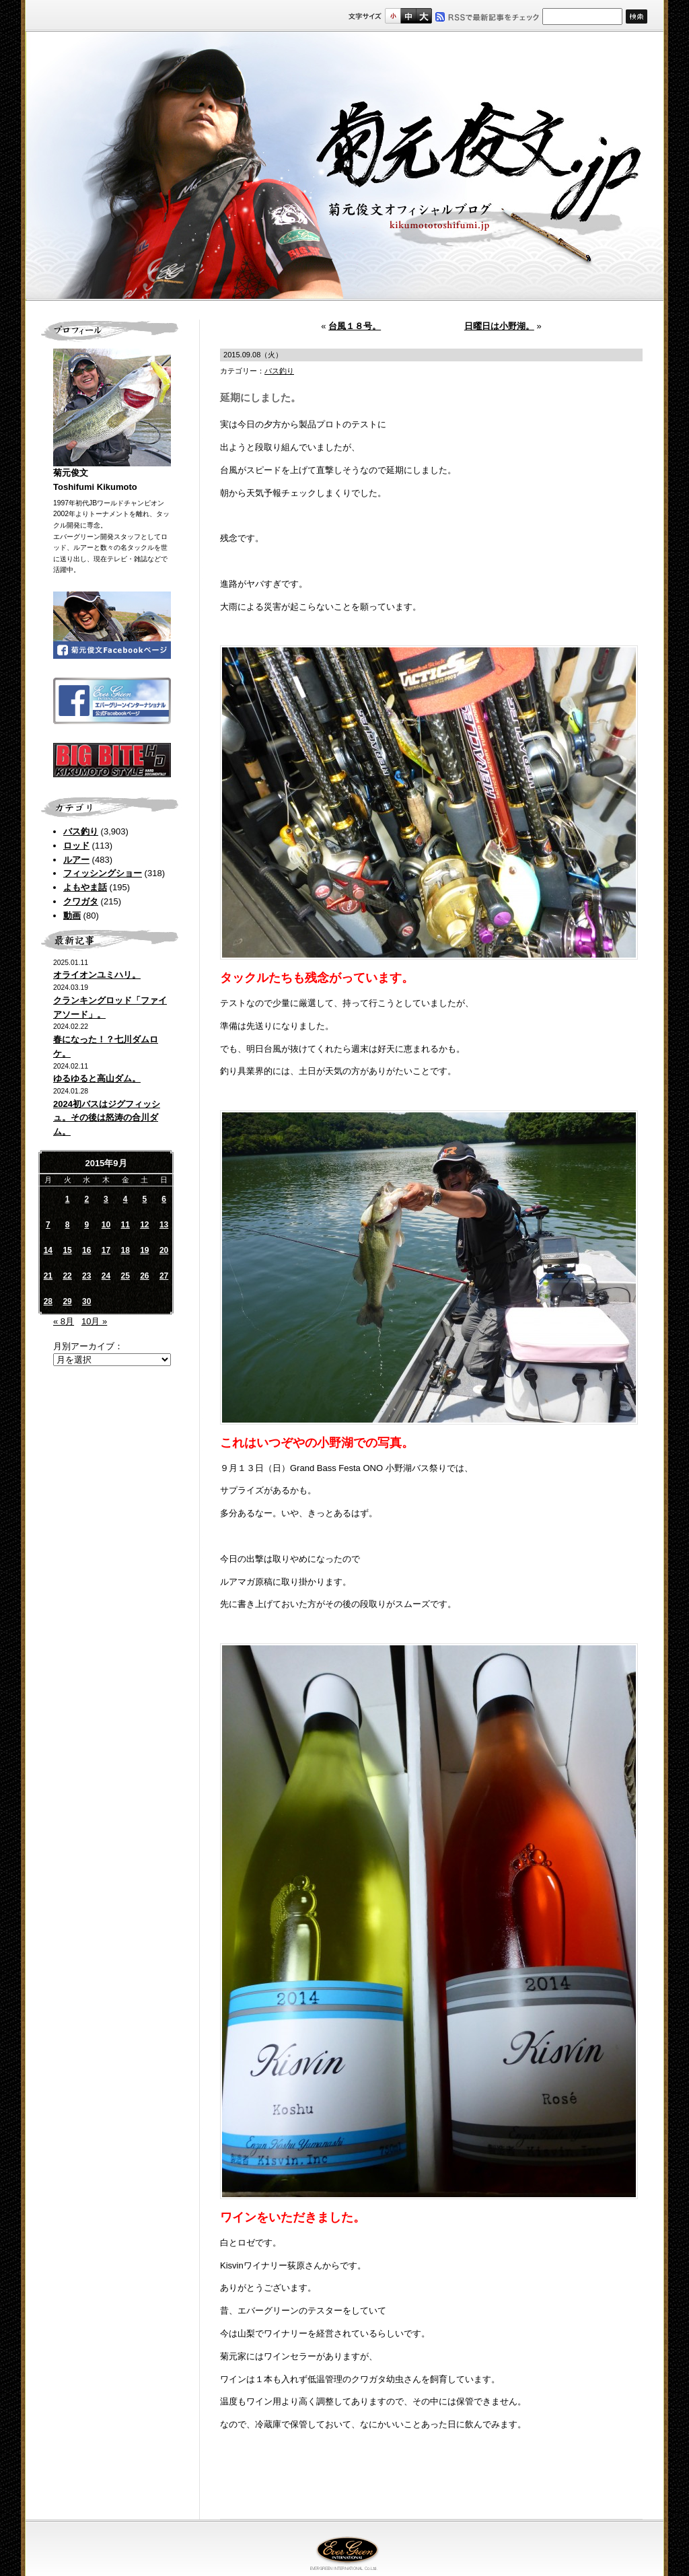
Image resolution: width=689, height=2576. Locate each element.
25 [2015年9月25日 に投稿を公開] (124, 1276)
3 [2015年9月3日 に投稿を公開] (106, 1199)
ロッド (76, 845)
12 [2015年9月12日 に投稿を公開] (144, 1224)
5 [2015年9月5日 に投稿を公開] (145, 1199)
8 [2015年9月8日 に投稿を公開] (67, 1224)
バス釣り (80, 831)
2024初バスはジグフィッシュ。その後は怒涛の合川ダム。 (106, 1118)
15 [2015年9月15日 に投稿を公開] (67, 1250)
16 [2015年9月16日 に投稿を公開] (86, 1250)
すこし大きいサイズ (408, 16)
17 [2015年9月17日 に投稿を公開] (106, 1250)
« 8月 (63, 1321)
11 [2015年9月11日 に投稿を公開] (124, 1224)
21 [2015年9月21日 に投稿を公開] (48, 1276)
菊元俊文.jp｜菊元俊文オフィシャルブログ (344, 166)
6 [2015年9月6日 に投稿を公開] (163, 1199)
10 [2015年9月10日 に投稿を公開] (106, 1224)
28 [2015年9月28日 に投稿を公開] (48, 1301)
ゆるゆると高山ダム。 (97, 1078)
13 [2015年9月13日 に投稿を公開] (163, 1224)
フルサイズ (423, 16)
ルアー (76, 860)
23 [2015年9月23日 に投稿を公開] (86, 1276)
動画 (72, 915)
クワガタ (80, 901)
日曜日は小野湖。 (499, 326)
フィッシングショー (102, 873)
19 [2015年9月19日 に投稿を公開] (144, 1250)
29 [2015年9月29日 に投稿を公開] (67, 1301)
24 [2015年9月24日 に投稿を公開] (106, 1276)
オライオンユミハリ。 (97, 975)
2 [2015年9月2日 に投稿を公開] (86, 1199)
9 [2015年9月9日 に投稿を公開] (86, 1224)
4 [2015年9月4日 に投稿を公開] (125, 1199)
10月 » (94, 1321)
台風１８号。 (354, 326)
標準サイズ (392, 16)
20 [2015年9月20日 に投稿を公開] (163, 1250)
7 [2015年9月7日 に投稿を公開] (48, 1224)
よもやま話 (85, 887)
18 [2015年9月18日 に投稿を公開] (124, 1250)
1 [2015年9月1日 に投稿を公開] (67, 1199)
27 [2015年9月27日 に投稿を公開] (163, 1276)
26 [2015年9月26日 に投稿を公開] (144, 1276)
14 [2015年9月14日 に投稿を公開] (48, 1250)
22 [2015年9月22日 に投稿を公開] (67, 1276)
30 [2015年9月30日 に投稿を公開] (86, 1301)
